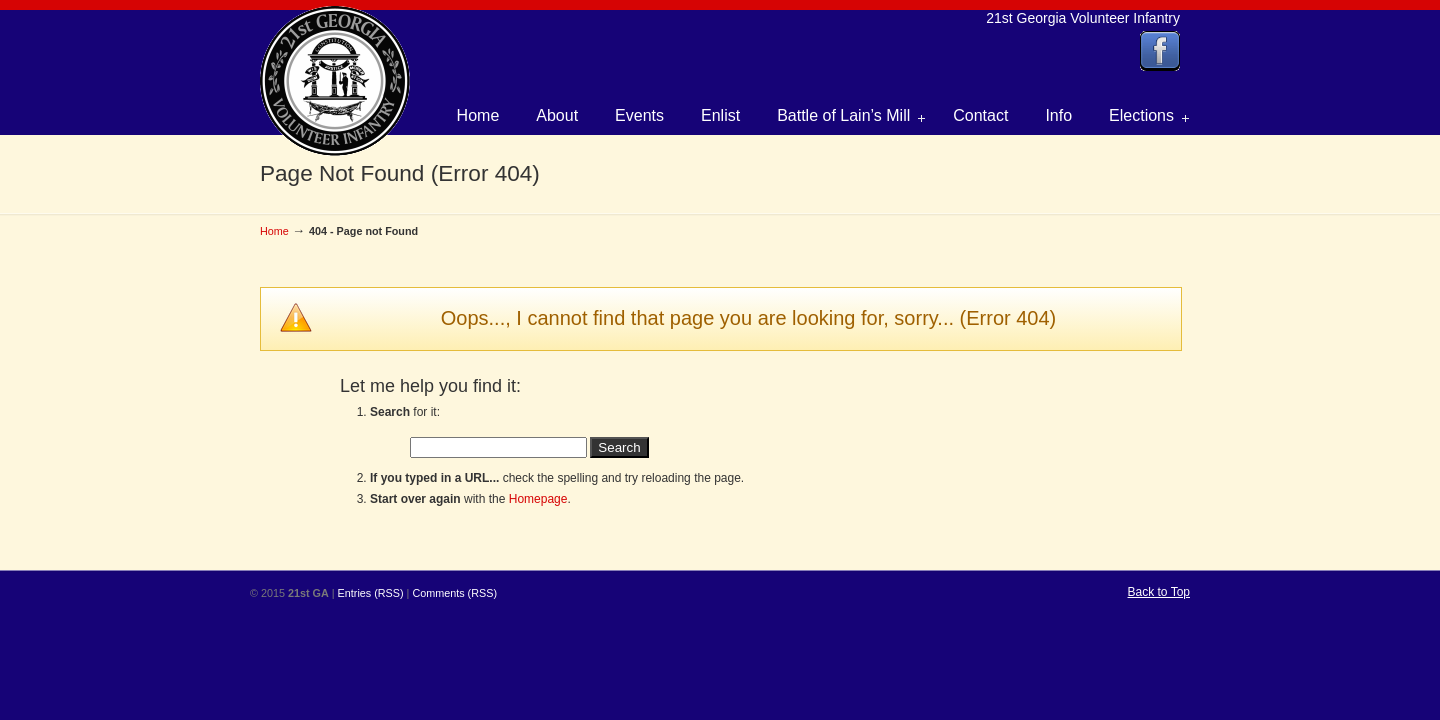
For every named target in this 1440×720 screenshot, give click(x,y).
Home (274, 231)
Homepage (538, 499)
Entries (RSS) (371, 593)
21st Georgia (335, 81)
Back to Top (1159, 592)
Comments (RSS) (454, 593)
